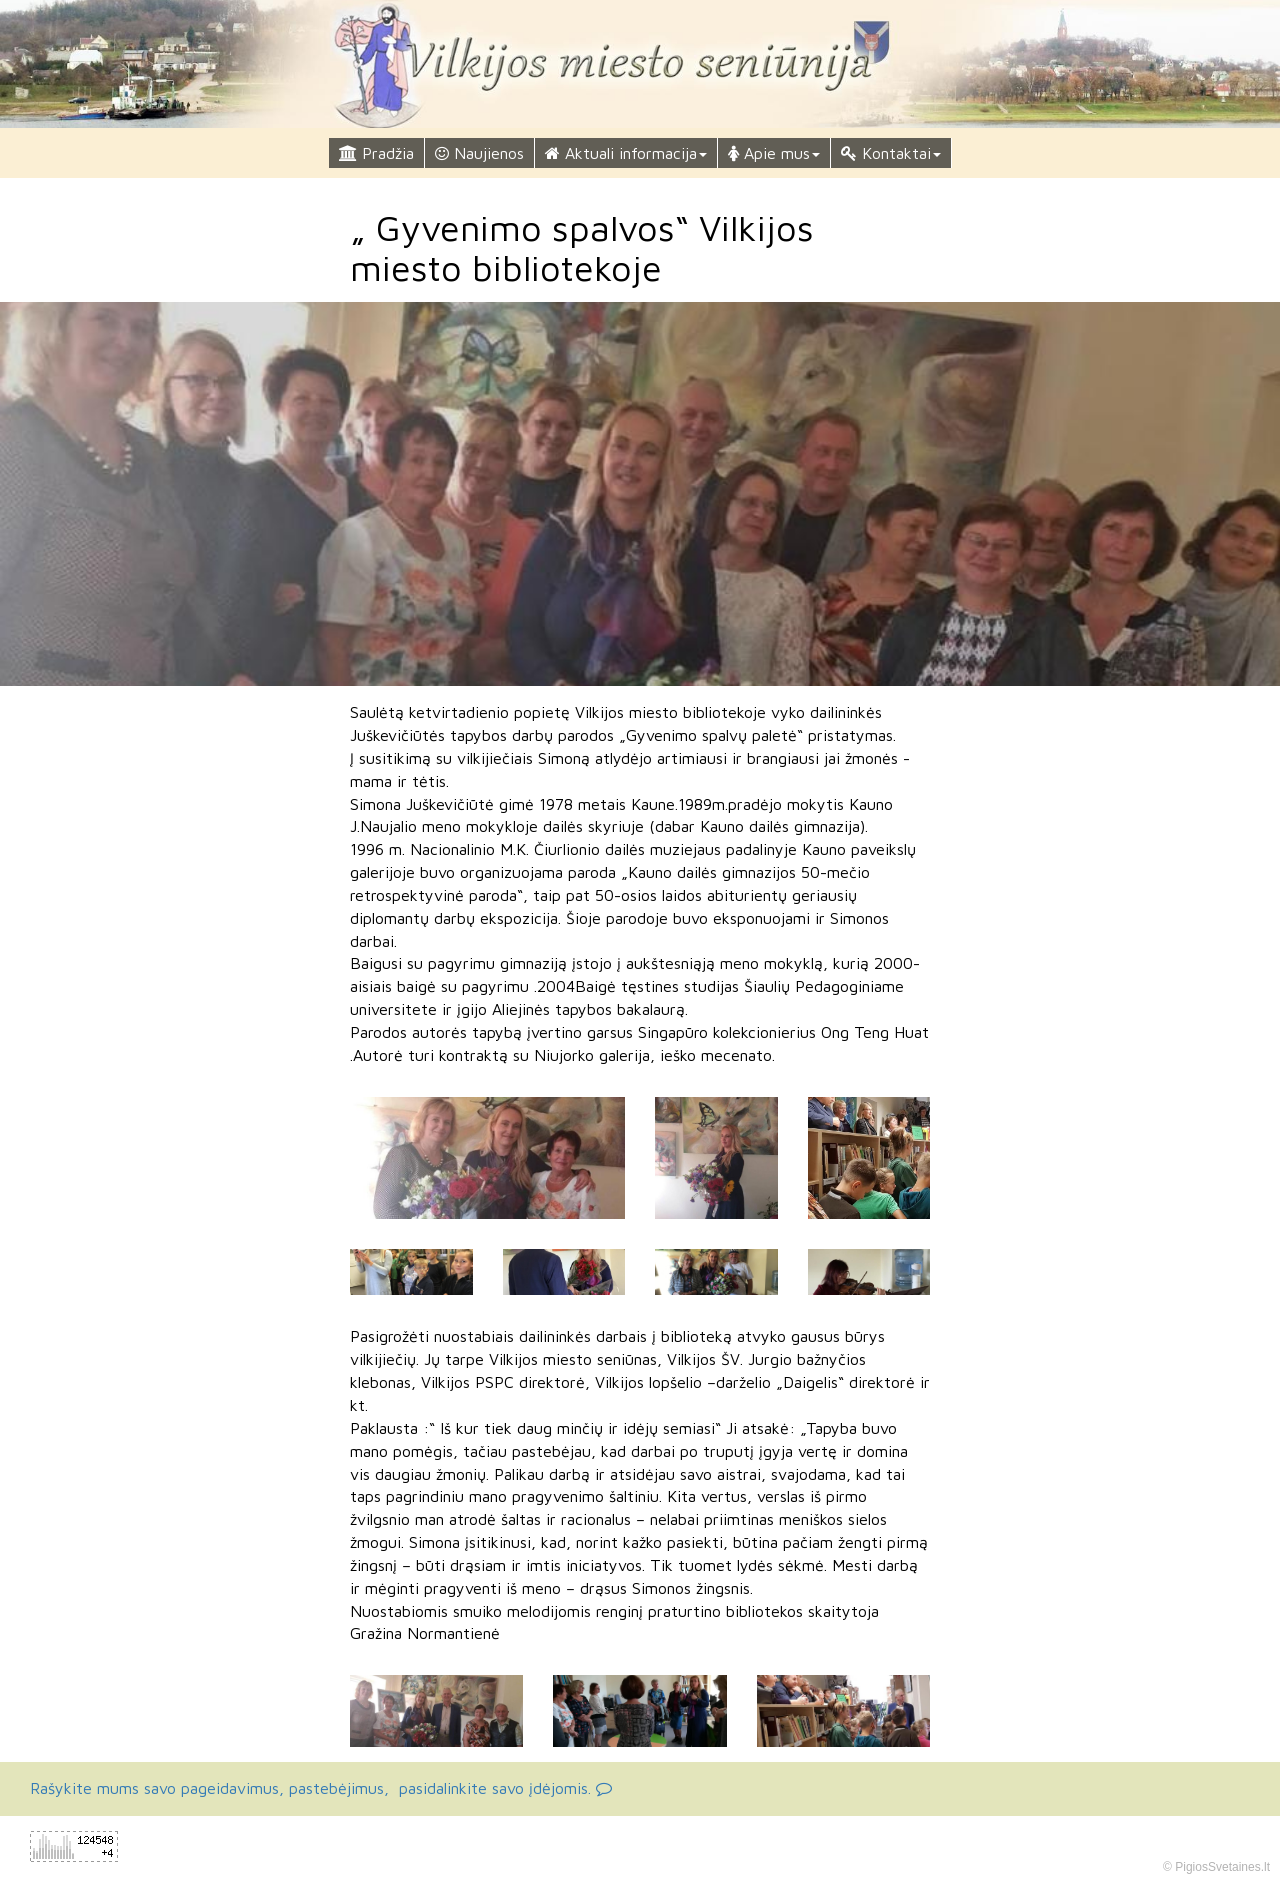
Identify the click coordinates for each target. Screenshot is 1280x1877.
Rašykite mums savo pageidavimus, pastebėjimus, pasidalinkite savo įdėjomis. (321, 1788)
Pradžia (376, 153)
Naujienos (479, 153)
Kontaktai (891, 153)
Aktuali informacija (626, 153)
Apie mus (774, 153)
